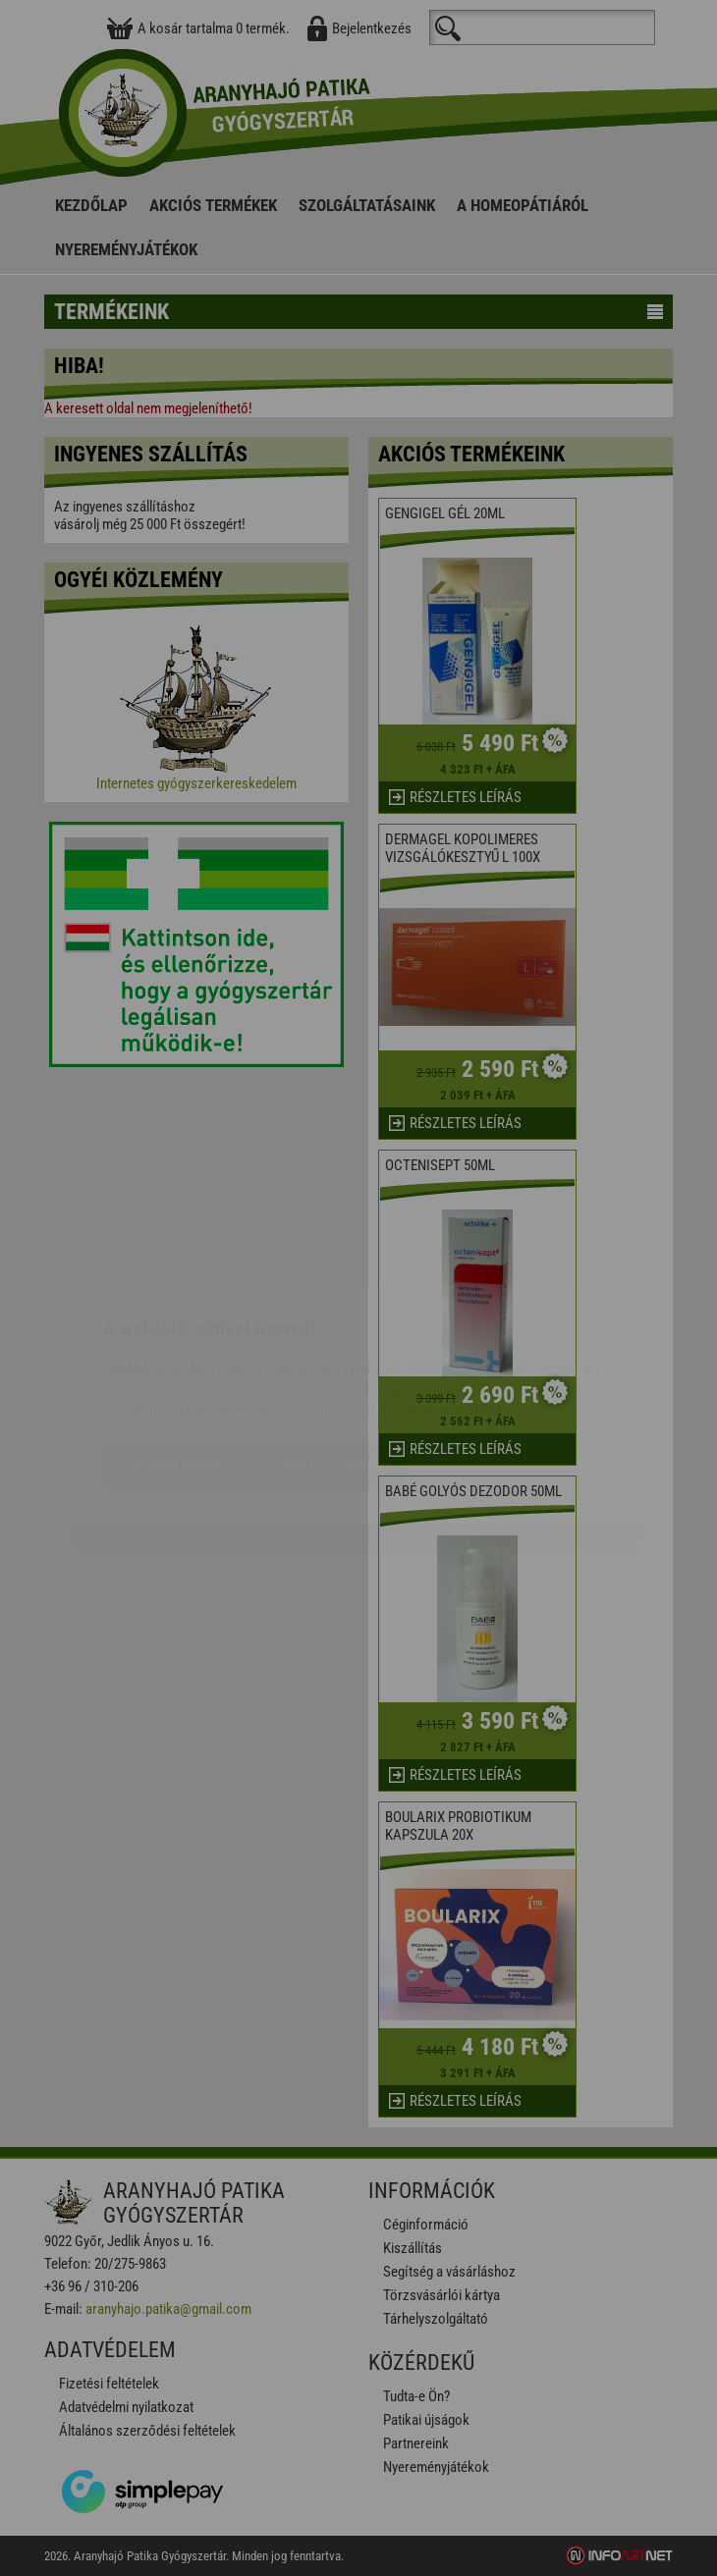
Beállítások (330, 1350)
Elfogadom (177, 1350)
